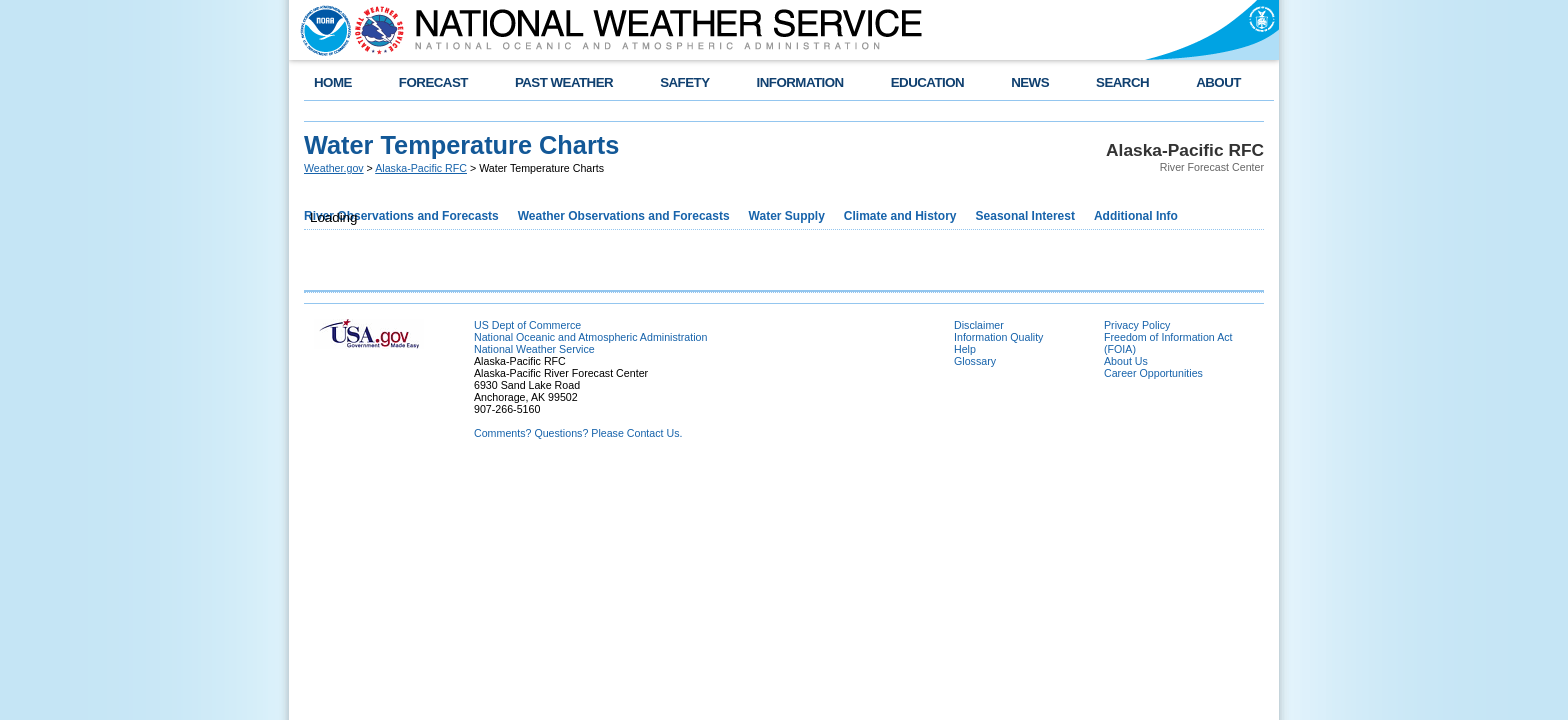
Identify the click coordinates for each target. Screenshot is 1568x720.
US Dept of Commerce (527, 325)
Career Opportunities (1153, 373)
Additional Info (1136, 216)
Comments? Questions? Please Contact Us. (578, 433)
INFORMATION (800, 82)
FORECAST (433, 82)
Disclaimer (979, 325)
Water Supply (787, 216)
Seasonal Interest (1025, 216)
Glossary (975, 361)
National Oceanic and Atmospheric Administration (590, 337)
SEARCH (1122, 82)
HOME (333, 82)
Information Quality (998, 337)
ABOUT (1218, 82)
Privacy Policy (1137, 325)
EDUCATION (927, 82)
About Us (1126, 361)
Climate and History (900, 216)
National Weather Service (534, 349)
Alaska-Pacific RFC (421, 168)
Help (965, 349)
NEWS (1030, 82)
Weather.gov (334, 168)
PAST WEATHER (564, 82)
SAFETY (684, 82)
